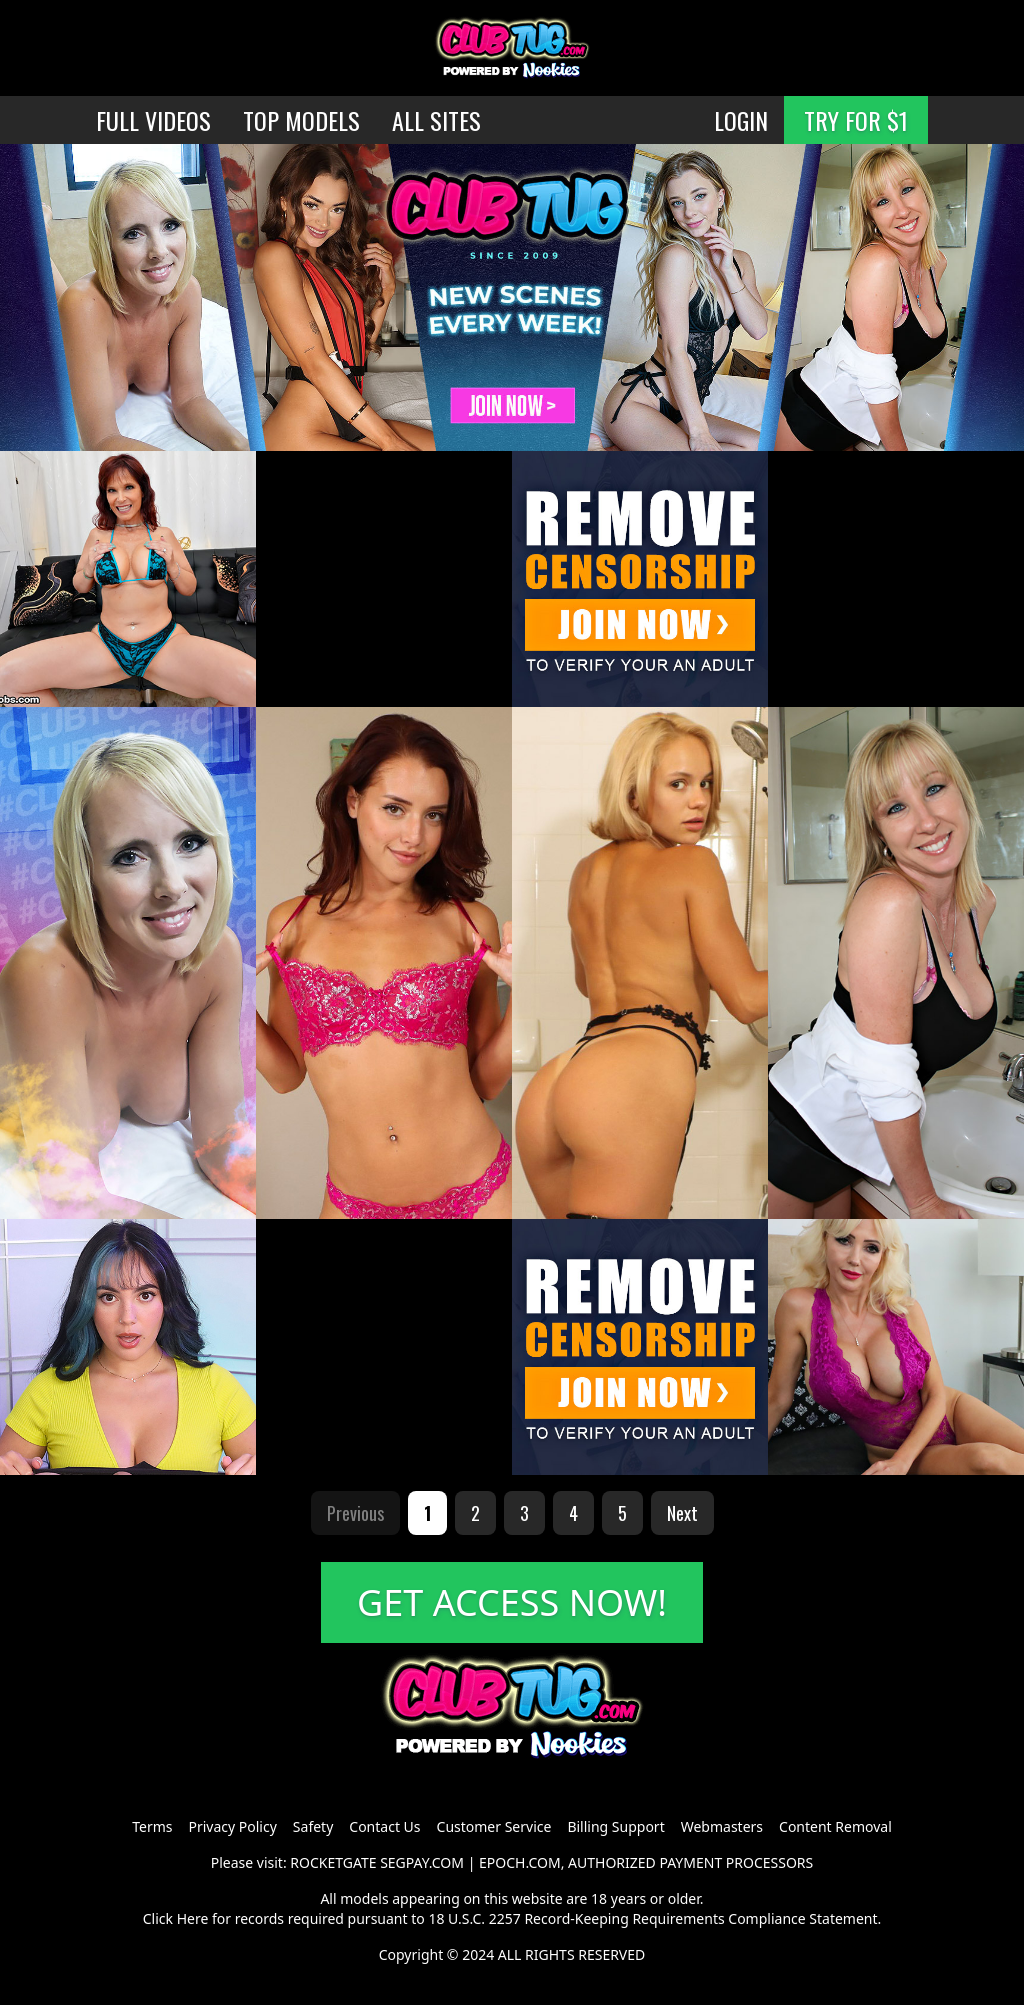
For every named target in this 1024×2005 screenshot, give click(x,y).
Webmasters (722, 1826)
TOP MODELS (301, 120)
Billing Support (615, 1826)
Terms (152, 1826)
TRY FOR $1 (856, 120)
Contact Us (384, 1826)
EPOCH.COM (520, 1862)
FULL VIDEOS (153, 120)
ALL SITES (436, 120)
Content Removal (835, 1826)
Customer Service (494, 1826)
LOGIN (741, 120)
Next (682, 1513)
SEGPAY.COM (422, 1862)
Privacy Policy (232, 1826)
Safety (313, 1826)
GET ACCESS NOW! (512, 1602)
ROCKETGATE (333, 1862)
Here (193, 1918)
